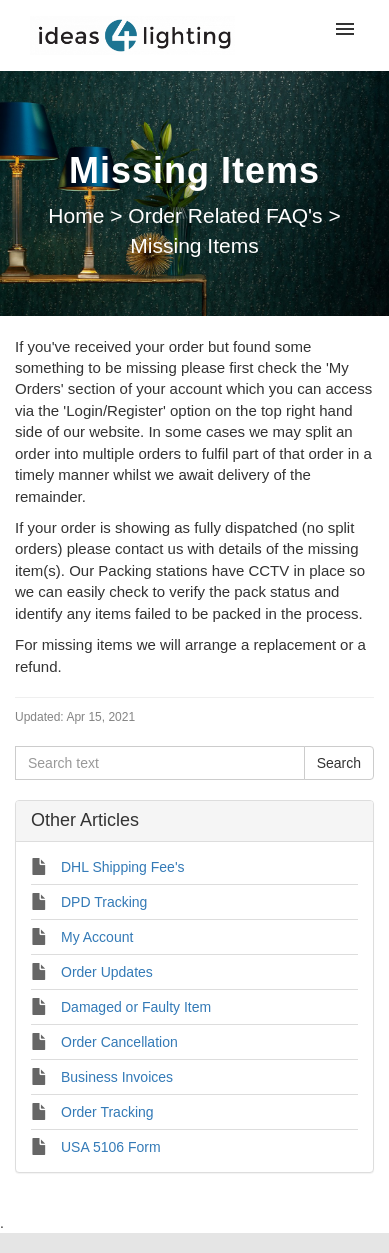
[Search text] (160, 763)
